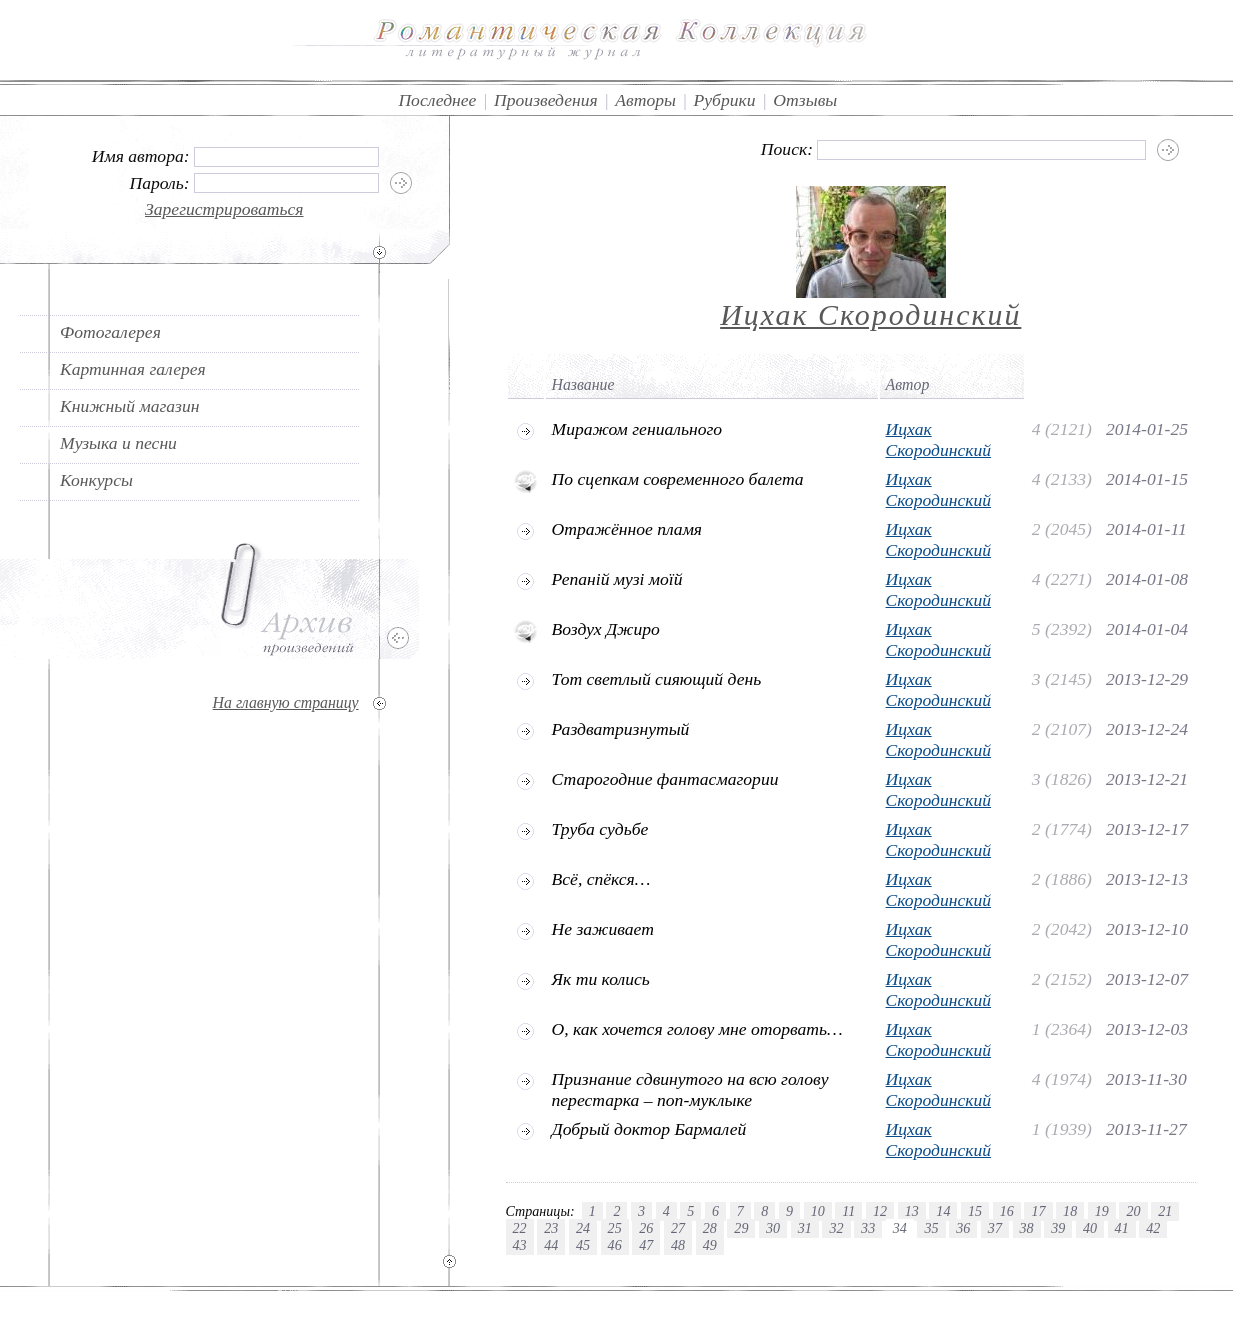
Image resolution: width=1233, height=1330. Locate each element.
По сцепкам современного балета (678, 479)
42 (1153, 1228)
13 (912, 1211)
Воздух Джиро (606, 629)
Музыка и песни (118, 443)
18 (1070, 1211)
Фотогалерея (110, 332)
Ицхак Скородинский (870, 314)
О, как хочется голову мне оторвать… (697, 1029)
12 (880, 1211)
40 (1090, 1228)
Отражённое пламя (627, 529)
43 (520, 1245)
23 (551, 1228)
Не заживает (603, 929)
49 (710, 1245)
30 (773, 1228)
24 (583, 1228)
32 (836, 1228)
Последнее (437, 100)
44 (551, 1245)
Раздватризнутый (621, 729)
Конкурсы (96, 480)
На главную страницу (286, 702)
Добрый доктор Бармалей (649, 1129)
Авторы (645, 100)
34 (900, 1228)
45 (583, 1245)
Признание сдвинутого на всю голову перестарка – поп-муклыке (690, 1089)
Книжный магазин (130, 406)
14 (943, 1211)
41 (1122, 1228)
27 (678, 1228)
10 (818, 1211)
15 (975, 1211)
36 (963, 1228)
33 (868, 1228)
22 (520, 1228)
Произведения (546, 100)
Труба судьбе (600, 829)
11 (848, 1211)
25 (615, 1228)
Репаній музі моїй (617, 579)
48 (678, 1245)
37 (995, 1228)
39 (1058, 1228)
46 (615, 1245)
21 (1165, 1211)
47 (646, 1245)
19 (1102, 1211)
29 (741, 1228)
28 (710, 1228)
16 (1007, 1211)
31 (805, 1228)
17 (1038, 1211)
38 (1027, 1228)
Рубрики (725, 100)
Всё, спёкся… (601, 879)
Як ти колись (601, 979)
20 (1133, 1211)
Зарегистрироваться (224, 209)
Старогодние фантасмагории (665, 779)
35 (931, 1228)
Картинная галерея (133, 369)
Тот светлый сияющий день (657, 679)
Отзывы (805, 100)
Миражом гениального (637, 429)
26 (646, 1228)
